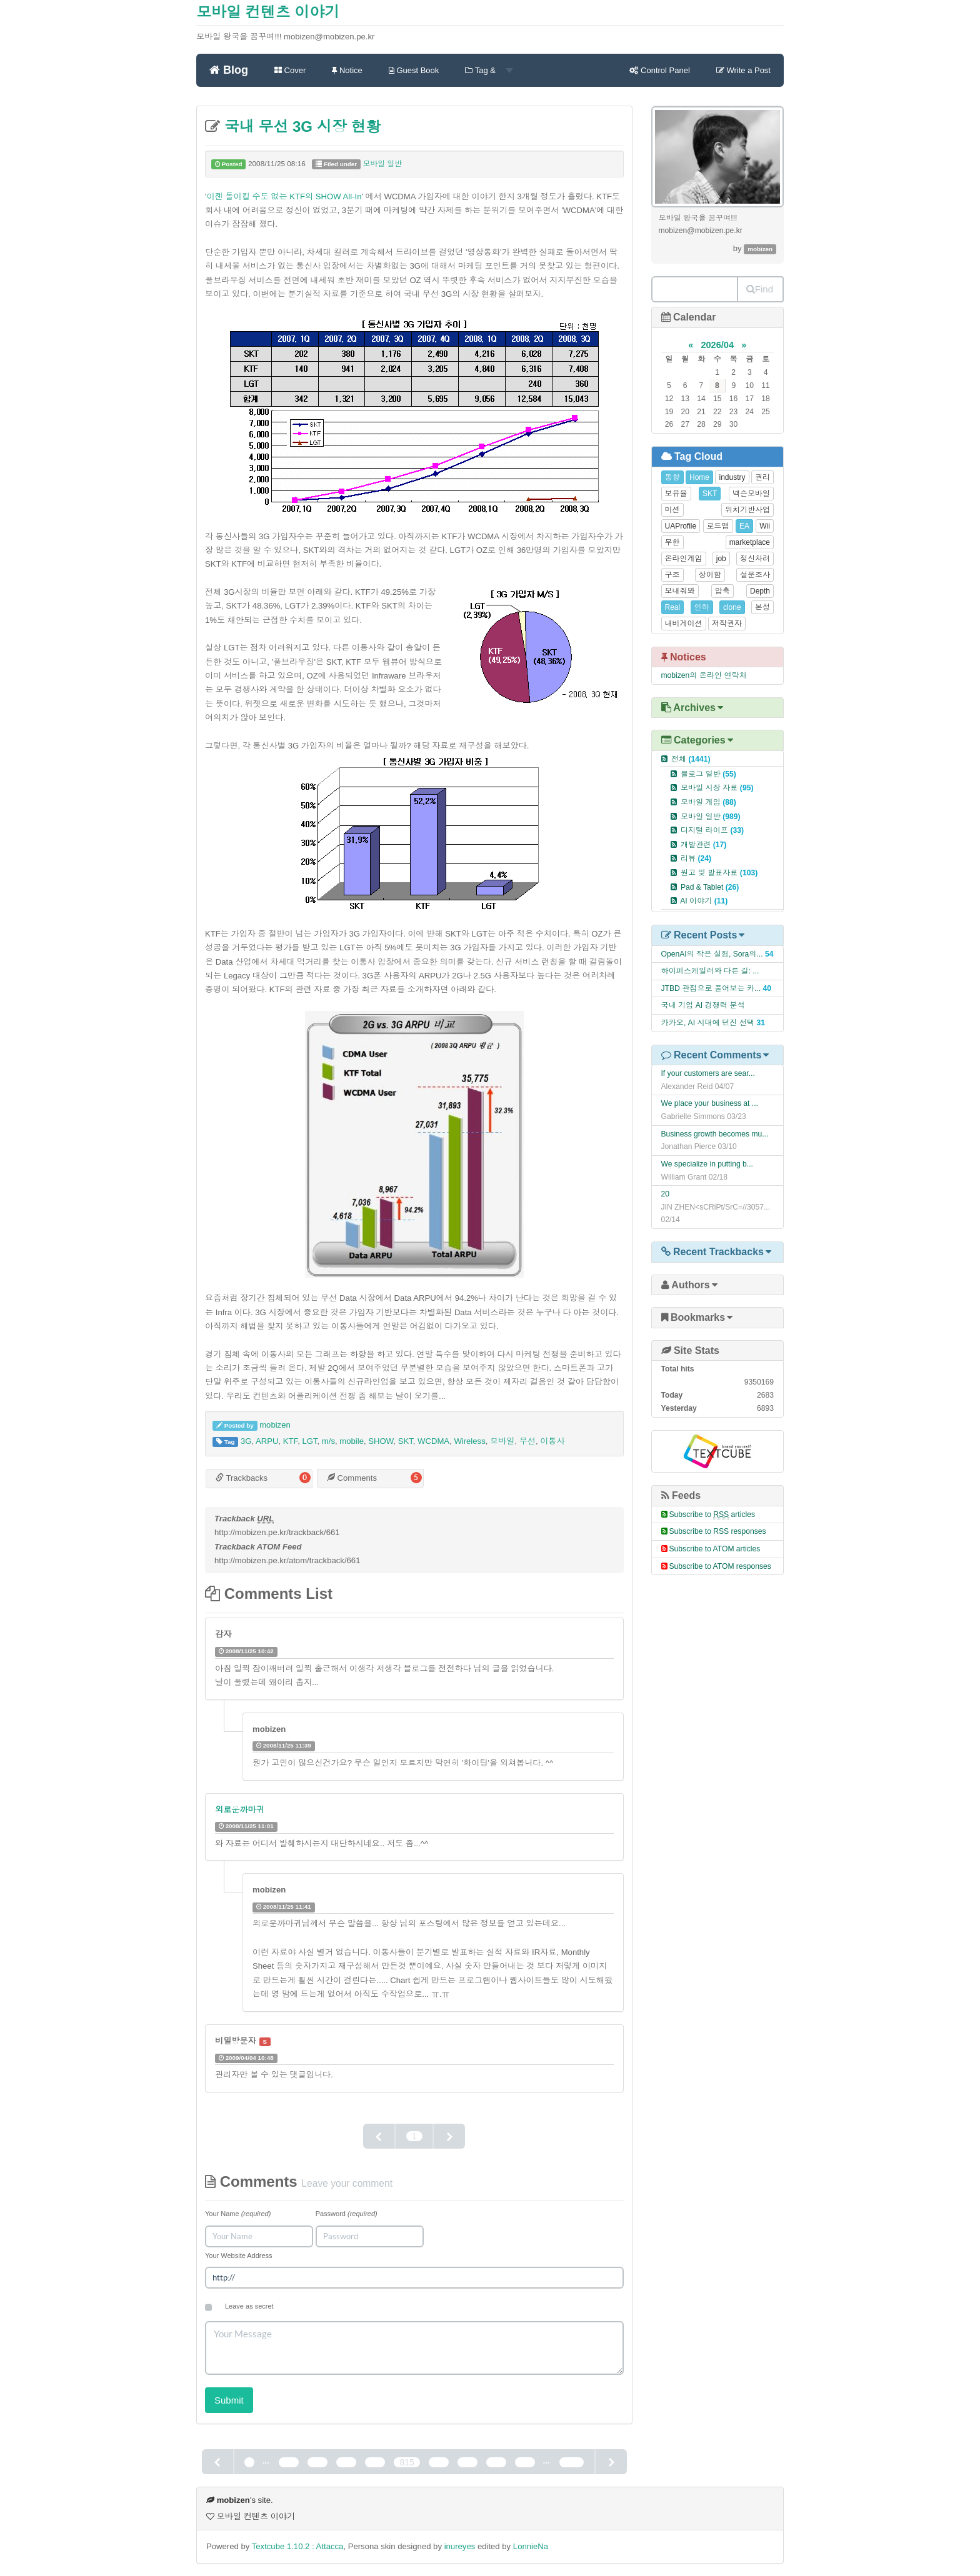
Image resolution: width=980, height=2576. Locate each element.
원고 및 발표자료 (719, 872)
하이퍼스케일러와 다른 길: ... (710, 971)
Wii (764, 526)
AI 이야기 (704, 901)
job (721, 558)
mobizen (275, 1425)
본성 (762, 607)
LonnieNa (530, 2546)
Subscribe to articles (712, 1514)
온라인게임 (683, 558)
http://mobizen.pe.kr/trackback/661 (277, 1532)
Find (759, 289)
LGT (309, 1441)
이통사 (552, 1441)
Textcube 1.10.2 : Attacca (298, 2546)
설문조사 (755, 574)
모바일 (502, 1441)
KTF (290, 1441)
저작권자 (727, 623)
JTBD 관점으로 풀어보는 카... (711, 988)
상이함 (710, 574)
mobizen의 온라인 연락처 (704, 675)
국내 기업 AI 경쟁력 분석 (703, 1005)
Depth (760, 591)
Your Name (238, 2213)
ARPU (267, 1441)
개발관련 (703, 844)
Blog (228, 70)
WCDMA (433, 1441)
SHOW (380, 1441)
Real (673, 607)
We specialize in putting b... (707, 1164)
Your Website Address (238, 2255)
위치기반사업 (747, 509)
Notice (347, 70)
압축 (722, 591)
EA (744, 526)
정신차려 (755, 558)
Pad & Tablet (710, 887)
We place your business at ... (709, 1103)
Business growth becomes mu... (715, 1134)
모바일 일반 (382, 163)
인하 (701, 607)
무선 (527, 1441)
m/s (328, 1441)
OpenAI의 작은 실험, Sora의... (712, 954)
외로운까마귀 (239, 1809)
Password (347, 2213)
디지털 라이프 (712, 830)
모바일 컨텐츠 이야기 (267, 12)
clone (732, 607)
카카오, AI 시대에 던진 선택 (708, 1022)
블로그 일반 (708, 774)
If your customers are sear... (708, 1073)
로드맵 (718, 526)
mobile (351, 1441)
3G (246, 1441)
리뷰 (696, 858)
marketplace (749, 542)
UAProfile (681, 526)
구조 (672, 574)
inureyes (460, 2546)
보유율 (676, 493)
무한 (672, 542)
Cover (290, 70)
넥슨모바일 (751, 493)
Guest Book (414, 70)
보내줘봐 (680, 591)
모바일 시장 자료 (717, 787)
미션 (672, 509)
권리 (762, 477)
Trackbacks (242, 1478)
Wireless (469, 1441)
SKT (405, 1441)
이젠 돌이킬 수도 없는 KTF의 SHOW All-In (284, 196)
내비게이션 (683, 623)
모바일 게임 (708, 802)
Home (699, 477)
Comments (352, 1478)
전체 (691, 759)
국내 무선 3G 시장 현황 (300, 126)
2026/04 (717, 345)
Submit (229, 2400)
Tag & (488, 70)
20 (665, 1194)
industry (732, 477)
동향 (672, 477)
